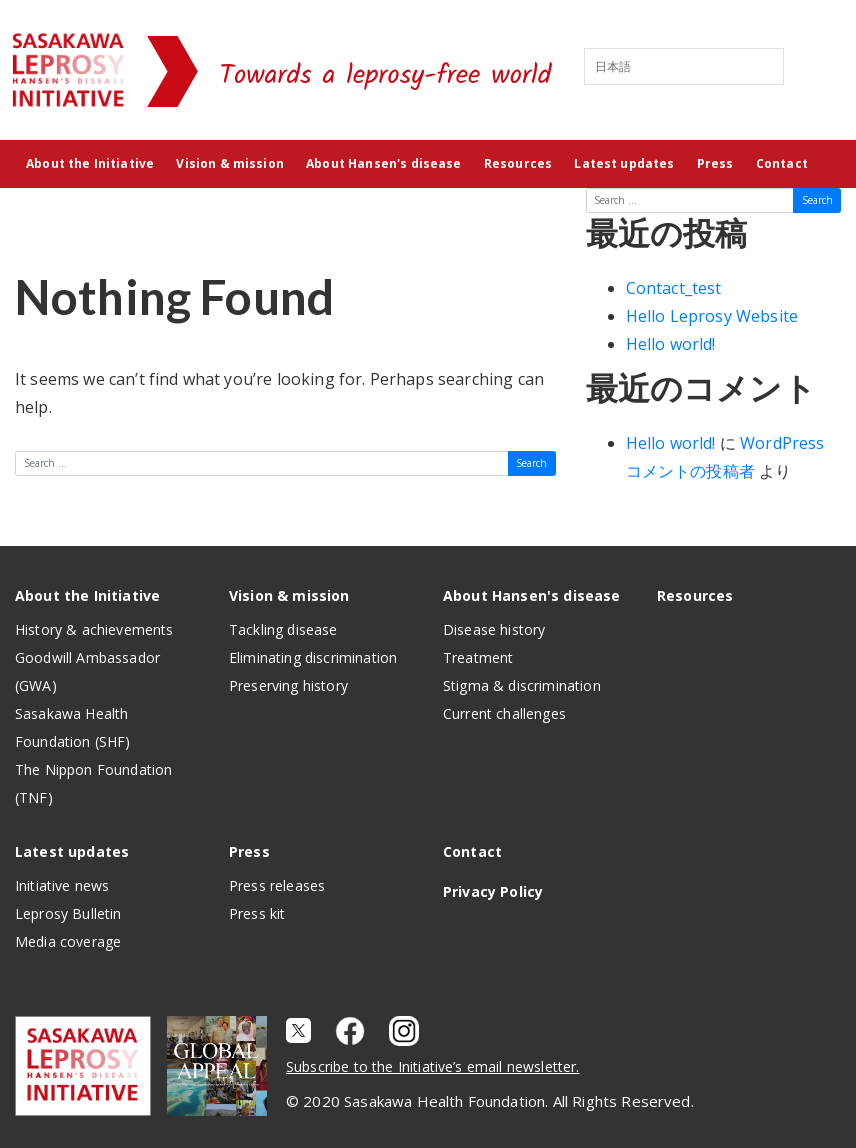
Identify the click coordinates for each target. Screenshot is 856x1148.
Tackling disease (283, 629)
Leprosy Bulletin (68, 913)
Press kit (257, 913)
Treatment (478, 657)
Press (715, 163)
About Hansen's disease (384, 163)
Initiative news (62, 885)
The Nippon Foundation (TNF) (93, 783)
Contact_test (674, 288)
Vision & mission (230, 163)
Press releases (277, 885)
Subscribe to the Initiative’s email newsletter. (433, 1066)
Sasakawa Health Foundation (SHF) (73, 727)
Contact (782, 163)
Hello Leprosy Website (712, 316)
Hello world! (671, 344)
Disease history (494, 629)
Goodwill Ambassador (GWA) (87, 671)
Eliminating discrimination (313, 657)
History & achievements (94, 629)
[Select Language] (684, 66)
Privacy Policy (493, 891)
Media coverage (68, 941)
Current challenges (504, 713)
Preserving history (288, 685)
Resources (518, 163)
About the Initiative (90, 163)
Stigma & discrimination (522, 685)
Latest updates (624, 163)
